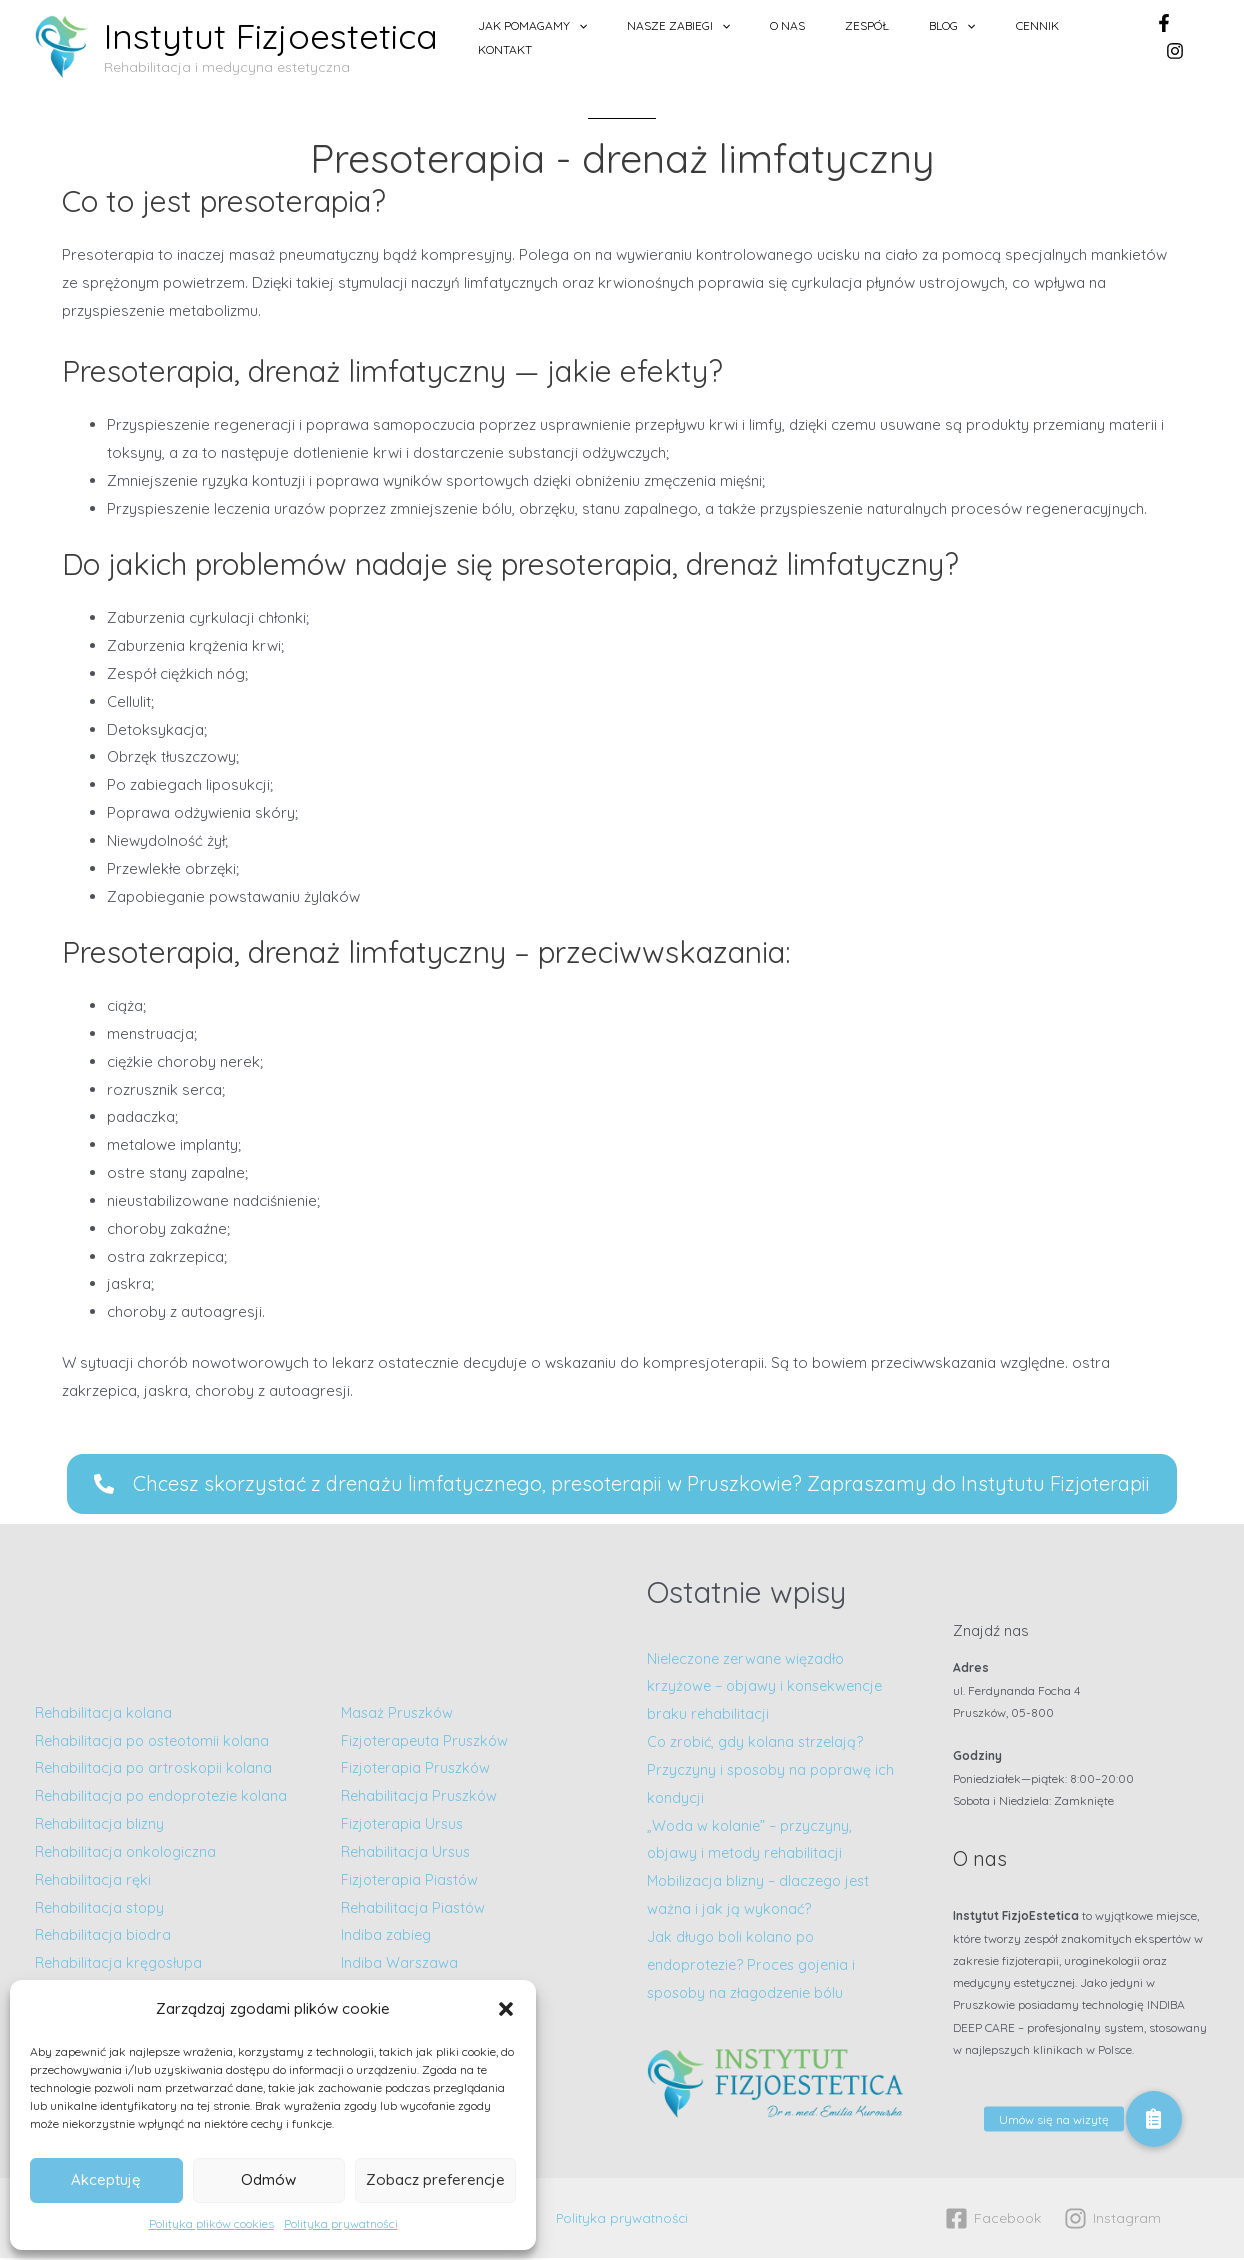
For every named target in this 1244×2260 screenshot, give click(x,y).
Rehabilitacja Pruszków (421, 1798)
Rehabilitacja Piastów (415, 1909)
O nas (837, 36)
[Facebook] (1161, 37)
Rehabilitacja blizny (100, 1840)
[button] (506, 2009)
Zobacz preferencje (435, 2179)
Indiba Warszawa (400, 1965)
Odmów (268, 2179)
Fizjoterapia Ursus (404, 1826)
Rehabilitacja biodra (104, 1951)
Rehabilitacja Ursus (407, 1854)
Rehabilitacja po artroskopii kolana (159, 1756)
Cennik (1026, 36)
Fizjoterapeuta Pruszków (427, 1742)
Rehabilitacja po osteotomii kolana (156, 1728)
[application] (667, 37)
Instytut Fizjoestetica (271, 36)
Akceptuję (106, 2179)
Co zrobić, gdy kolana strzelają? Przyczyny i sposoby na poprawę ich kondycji (773, 1772)
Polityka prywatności (341, 2223)
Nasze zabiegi (748, 37)
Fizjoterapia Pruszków (417, 1770)
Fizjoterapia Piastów (411, 1882)
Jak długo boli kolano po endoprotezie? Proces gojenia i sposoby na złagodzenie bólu (756, 1967)
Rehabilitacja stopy (101, 1923)
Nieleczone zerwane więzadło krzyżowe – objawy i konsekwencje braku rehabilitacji (769, 1688)
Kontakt (1095, 36)
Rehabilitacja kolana (105, 1701)
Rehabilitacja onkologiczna (128, 1868)
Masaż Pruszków (399, 1715)
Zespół (897, 36)
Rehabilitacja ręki (94, 1896)
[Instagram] (1200, 37)
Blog (962, 37)
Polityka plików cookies (211, 2223)
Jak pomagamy (621, 37)
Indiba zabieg (387, 1937)
